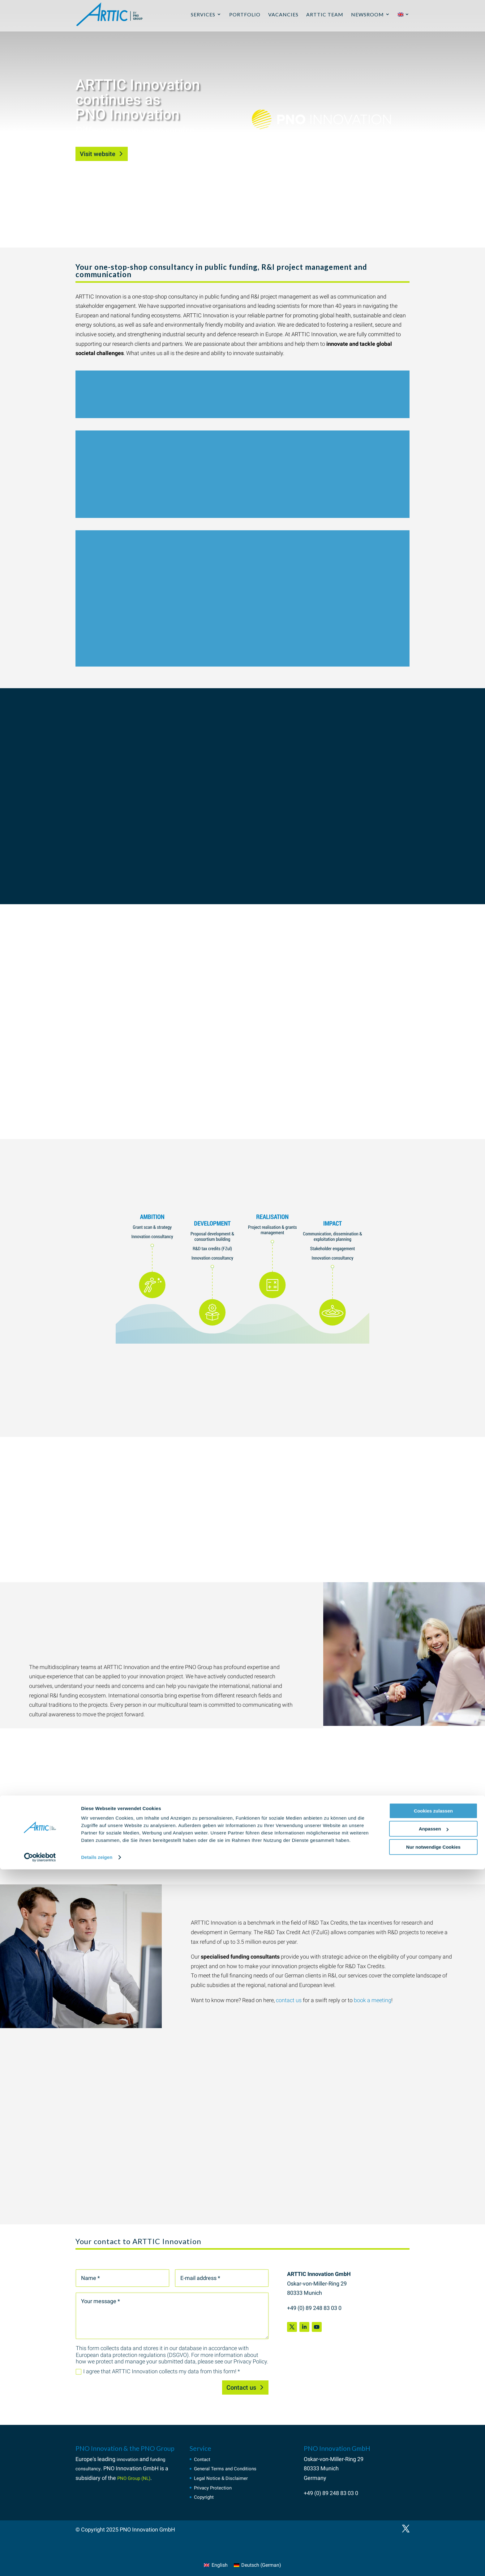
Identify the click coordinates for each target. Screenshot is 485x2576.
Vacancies (283, 17)
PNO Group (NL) (137, 2478)
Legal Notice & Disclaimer (225, 2478)
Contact (203, 2459)
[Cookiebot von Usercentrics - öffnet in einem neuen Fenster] (40, 2564)
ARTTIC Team (324, 17)
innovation (129, 2459)
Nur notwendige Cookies (433, 2553)
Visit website (97, 154)
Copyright (206, 2496)
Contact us (241, 2387)
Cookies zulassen (433, 2517)
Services (203, 17)
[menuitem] (404, 24)
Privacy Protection (216, 2487)
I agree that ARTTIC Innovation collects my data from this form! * (158, 2371)
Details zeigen (96, 2563)
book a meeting (372, 2000)
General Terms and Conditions (231, 2468)
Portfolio (244, 17)
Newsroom (367, 17)
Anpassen (434, 2535)
